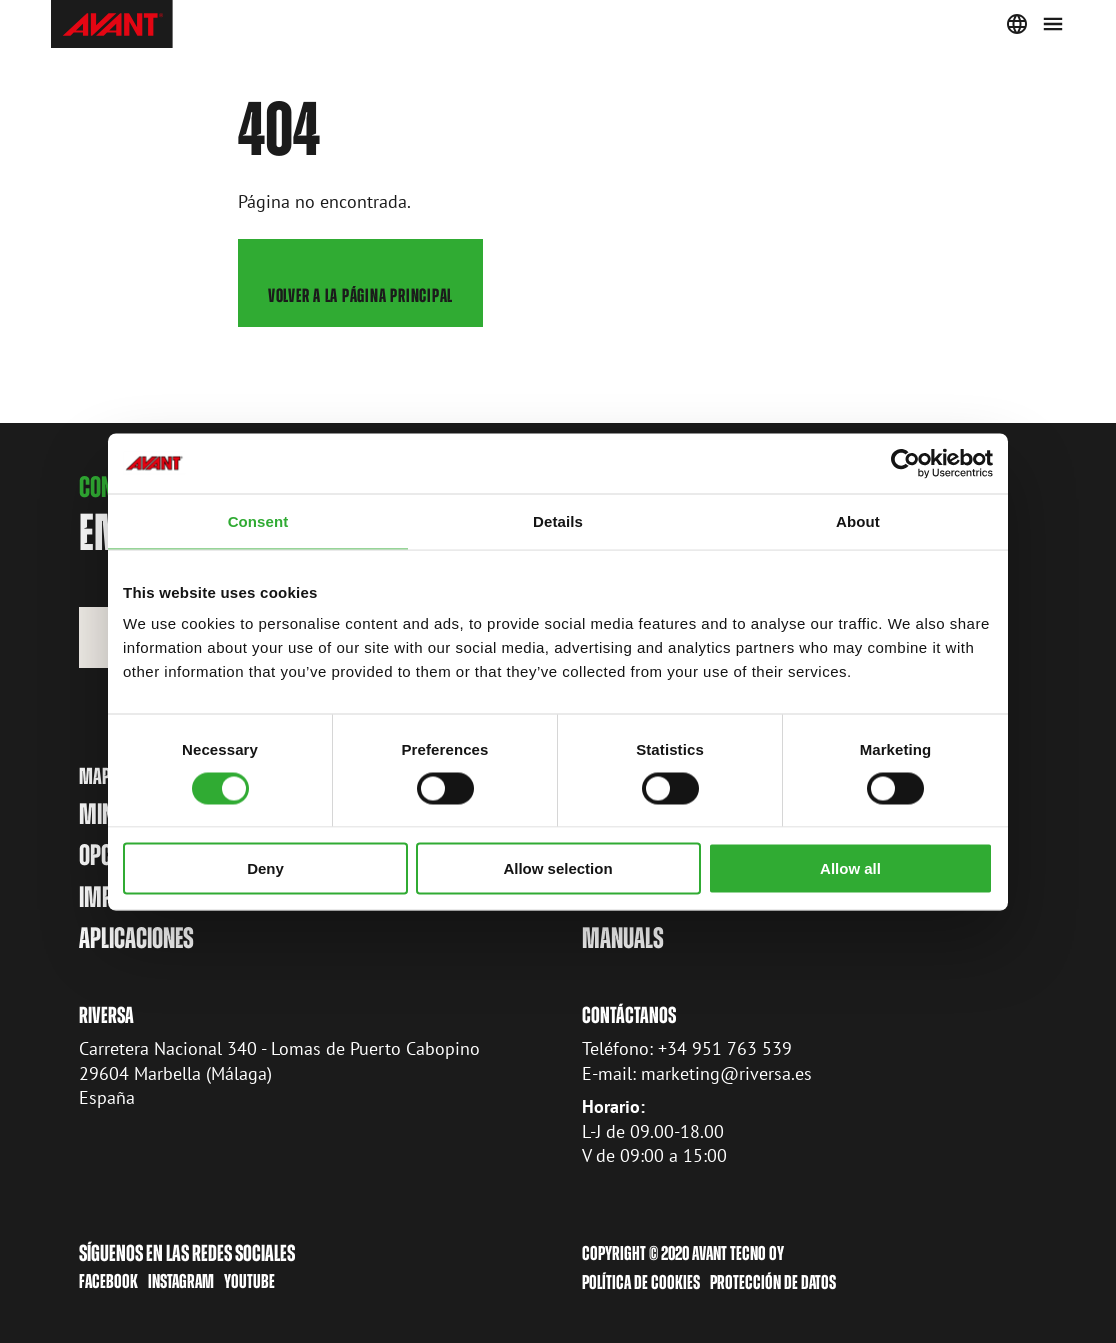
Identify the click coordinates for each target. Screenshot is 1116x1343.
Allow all (850, 868)
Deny (265, 868)
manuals (623, 938)
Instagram (181, 1281)
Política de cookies (641, 1281)
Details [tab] (558, 520)
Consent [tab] (258, 520)
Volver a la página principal (360, 295)
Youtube (249, 1281)
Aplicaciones (136, 938)
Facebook (108, 1281)
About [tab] (858, 520)
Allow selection (557, 868)
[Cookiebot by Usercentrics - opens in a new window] (905, 463)
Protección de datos (773, 1281)
